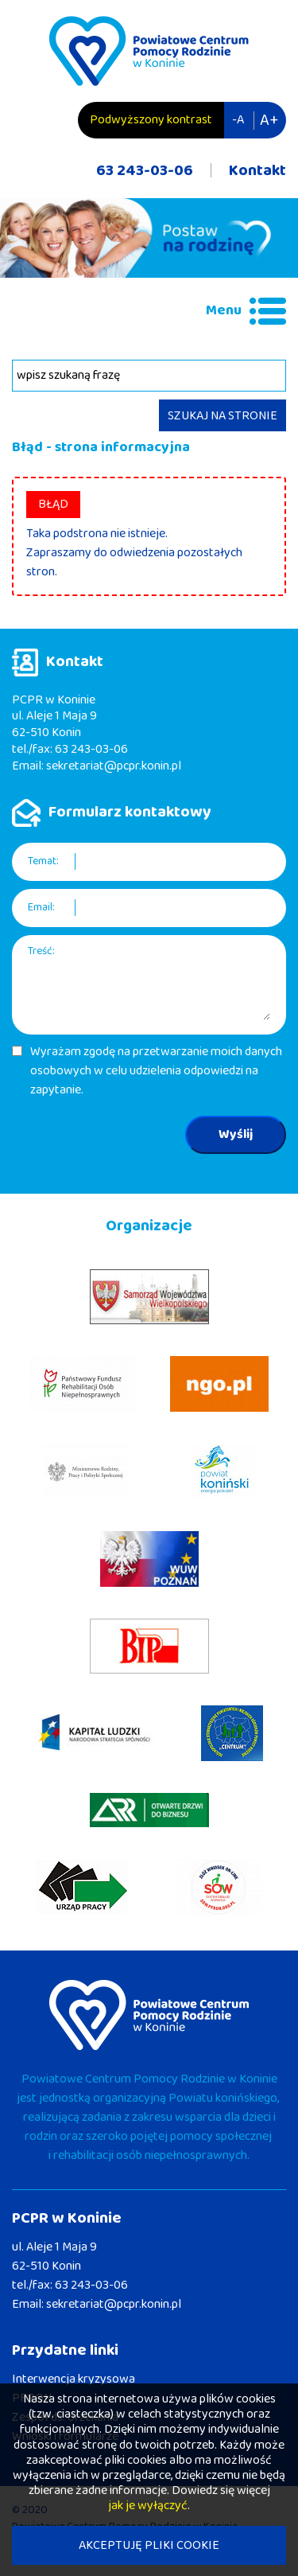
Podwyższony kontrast (151, 120)
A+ (269, 120)
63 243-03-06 (144, 170)
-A (238, 120)
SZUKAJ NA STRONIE (222, 416)
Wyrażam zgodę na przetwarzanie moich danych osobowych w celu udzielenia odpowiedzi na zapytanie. (156, 1071)
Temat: (43, 861)
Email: (41, 907)
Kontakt (257, 170)
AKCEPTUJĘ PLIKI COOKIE (149, 2545)
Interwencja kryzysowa (73, 2379)
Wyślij (236, 1134)
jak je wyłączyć (148, 2506)
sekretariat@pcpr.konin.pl (113, 766)
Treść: (41, 951)
